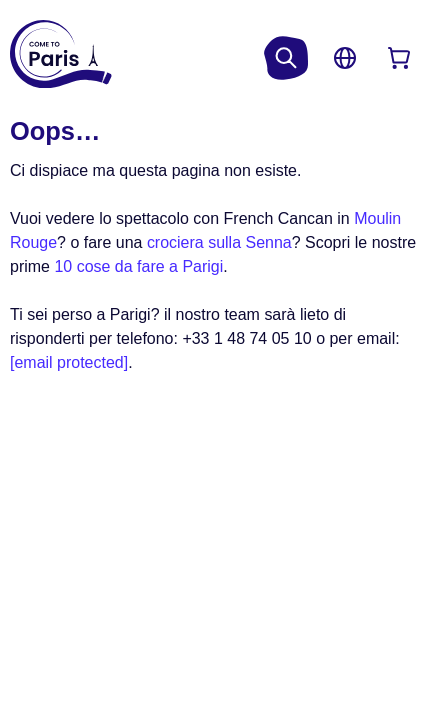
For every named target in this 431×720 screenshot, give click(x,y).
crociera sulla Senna (219, 242)
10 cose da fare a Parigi (138, 266)
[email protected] (69, 362)
